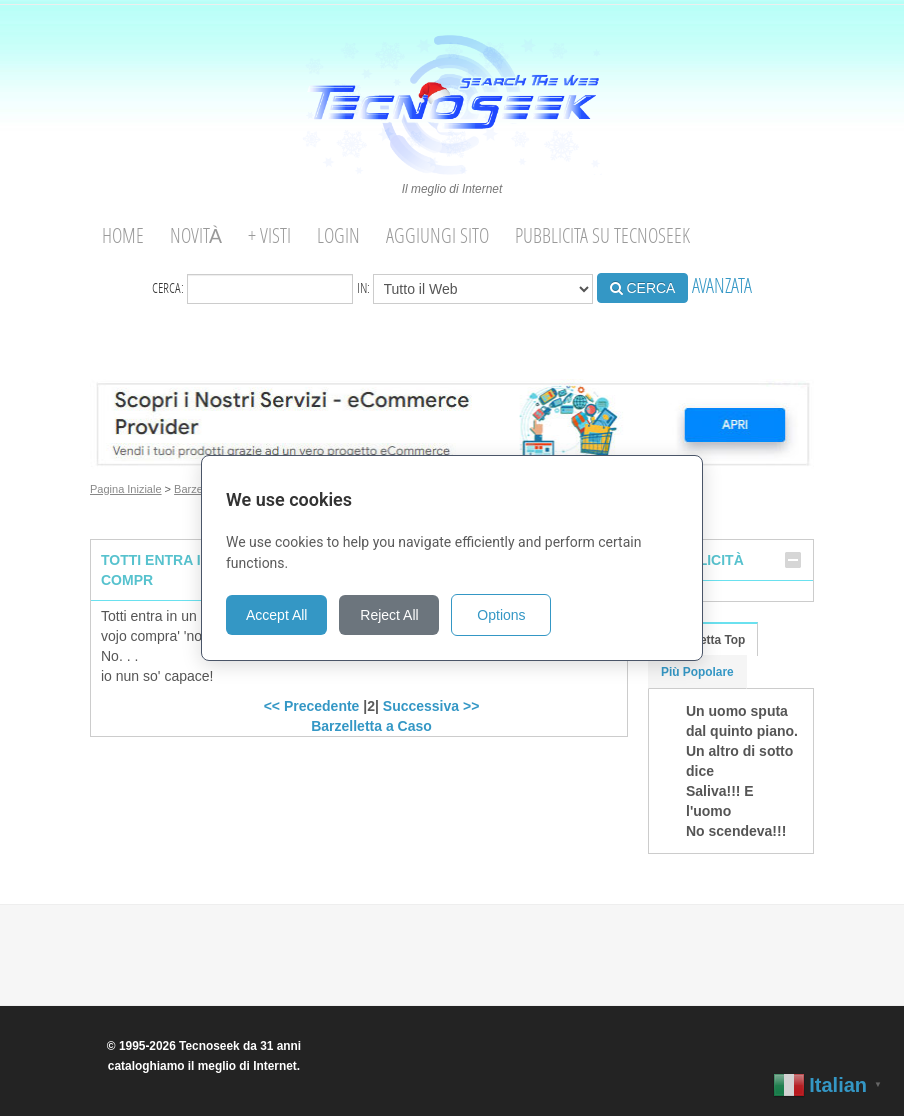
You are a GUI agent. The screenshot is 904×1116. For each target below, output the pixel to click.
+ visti (269, 235)
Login (338, 235)
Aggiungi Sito (437, 235)
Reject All (389, 615)
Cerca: (252, 289)
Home (123, 235)
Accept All (276, 615)
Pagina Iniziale (126, 489)
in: (475, 289)
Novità (196, 235)
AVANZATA (722, 285)
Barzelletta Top (703, 640)
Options (501, 615)
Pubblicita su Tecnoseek (602, 235)
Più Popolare (697, 672)
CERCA (643, 288)
